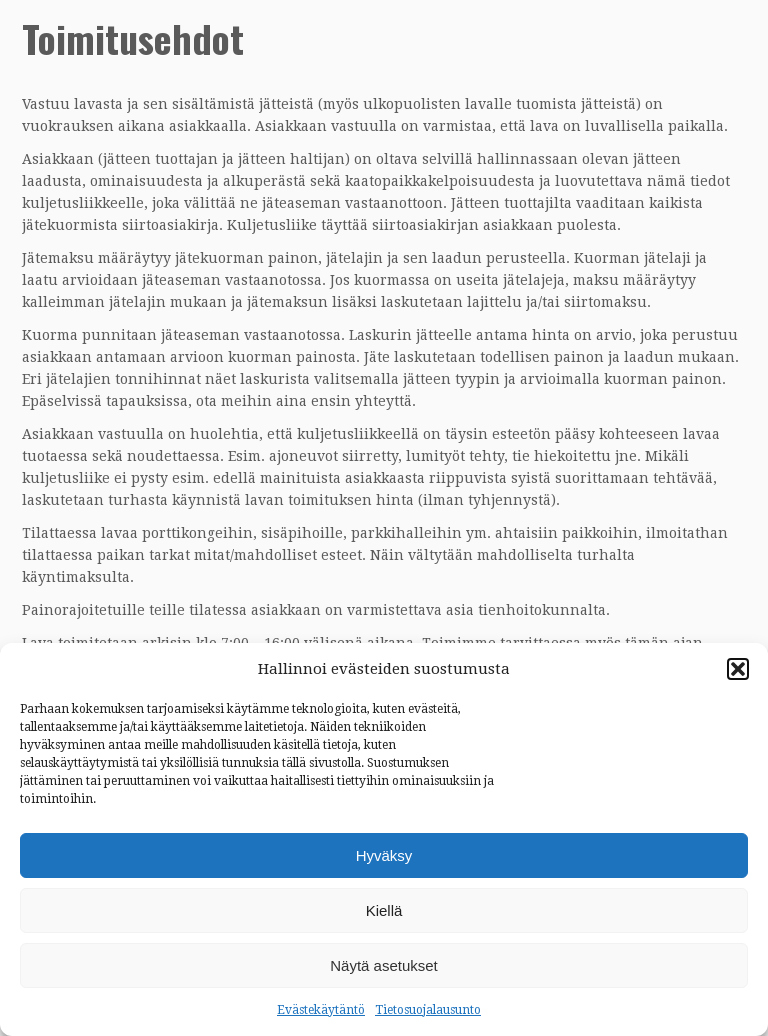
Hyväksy (384, 855)
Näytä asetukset (384, 965)
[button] (738, 669)
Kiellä (384, 910)
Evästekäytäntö (321, 1010)
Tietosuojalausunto (428, 1010)
